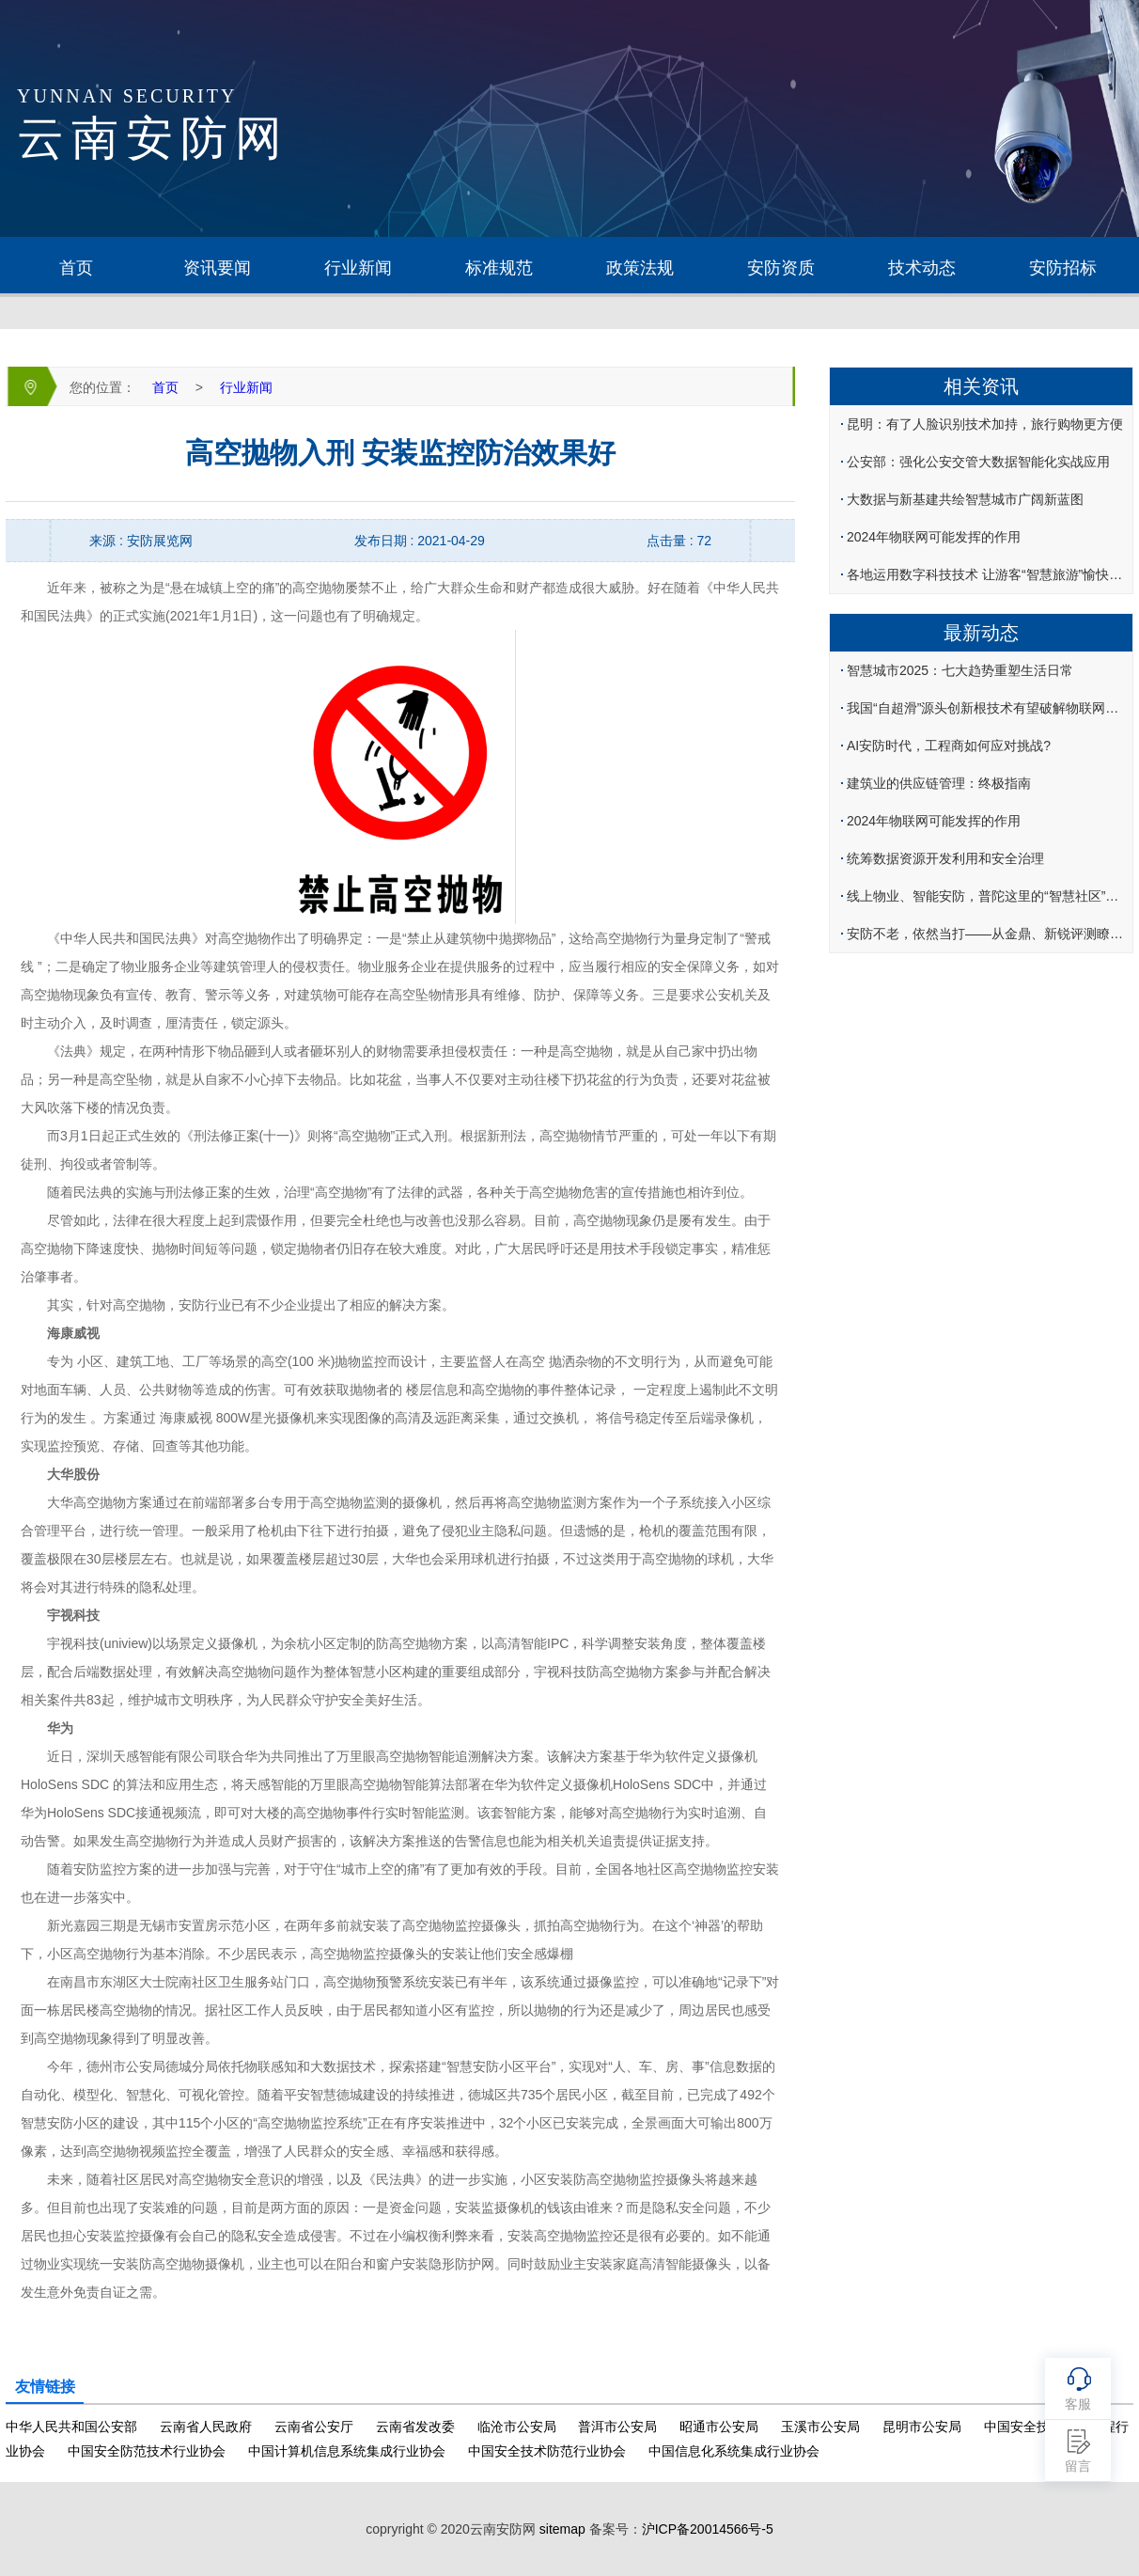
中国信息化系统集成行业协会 (733, 2450)
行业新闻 (358, 268)
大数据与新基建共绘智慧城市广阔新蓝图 (965, 499)
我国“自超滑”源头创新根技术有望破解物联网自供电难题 (988, 707)
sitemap (562, 2529)
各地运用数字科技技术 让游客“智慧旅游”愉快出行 (988, 574)
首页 (76, 268)
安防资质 (781, 268)
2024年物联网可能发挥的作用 (934, 536)
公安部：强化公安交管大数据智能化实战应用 (978, 461)
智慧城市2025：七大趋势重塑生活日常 (960, 670)
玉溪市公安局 (820, 2426)
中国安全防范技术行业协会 (147, 2450)
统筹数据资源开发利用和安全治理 (945, 858)
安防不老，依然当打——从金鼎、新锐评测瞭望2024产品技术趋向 (988, 933)
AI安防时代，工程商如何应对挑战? (949, 745)
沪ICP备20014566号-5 (707, 2529)
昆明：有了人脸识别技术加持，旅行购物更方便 (985, 424)
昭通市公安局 (718, 2426)
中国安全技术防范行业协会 (547, 2450)
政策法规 (640, 268)
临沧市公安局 (516, 2426)
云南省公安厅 (313, 2426)
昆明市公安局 (921, 2426)
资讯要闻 (217, 268)
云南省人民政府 (206, 2426)
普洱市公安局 (617, 2426)
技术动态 (922, 268)
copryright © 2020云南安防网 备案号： (569, 2529)
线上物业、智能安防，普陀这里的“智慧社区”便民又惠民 (988, 895)
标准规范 (499, 268)
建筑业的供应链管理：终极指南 (939, 783)
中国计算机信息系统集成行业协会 (346, 2450)
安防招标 (1063, 268)
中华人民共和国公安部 (71, 2426)
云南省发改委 (415, 2426)
